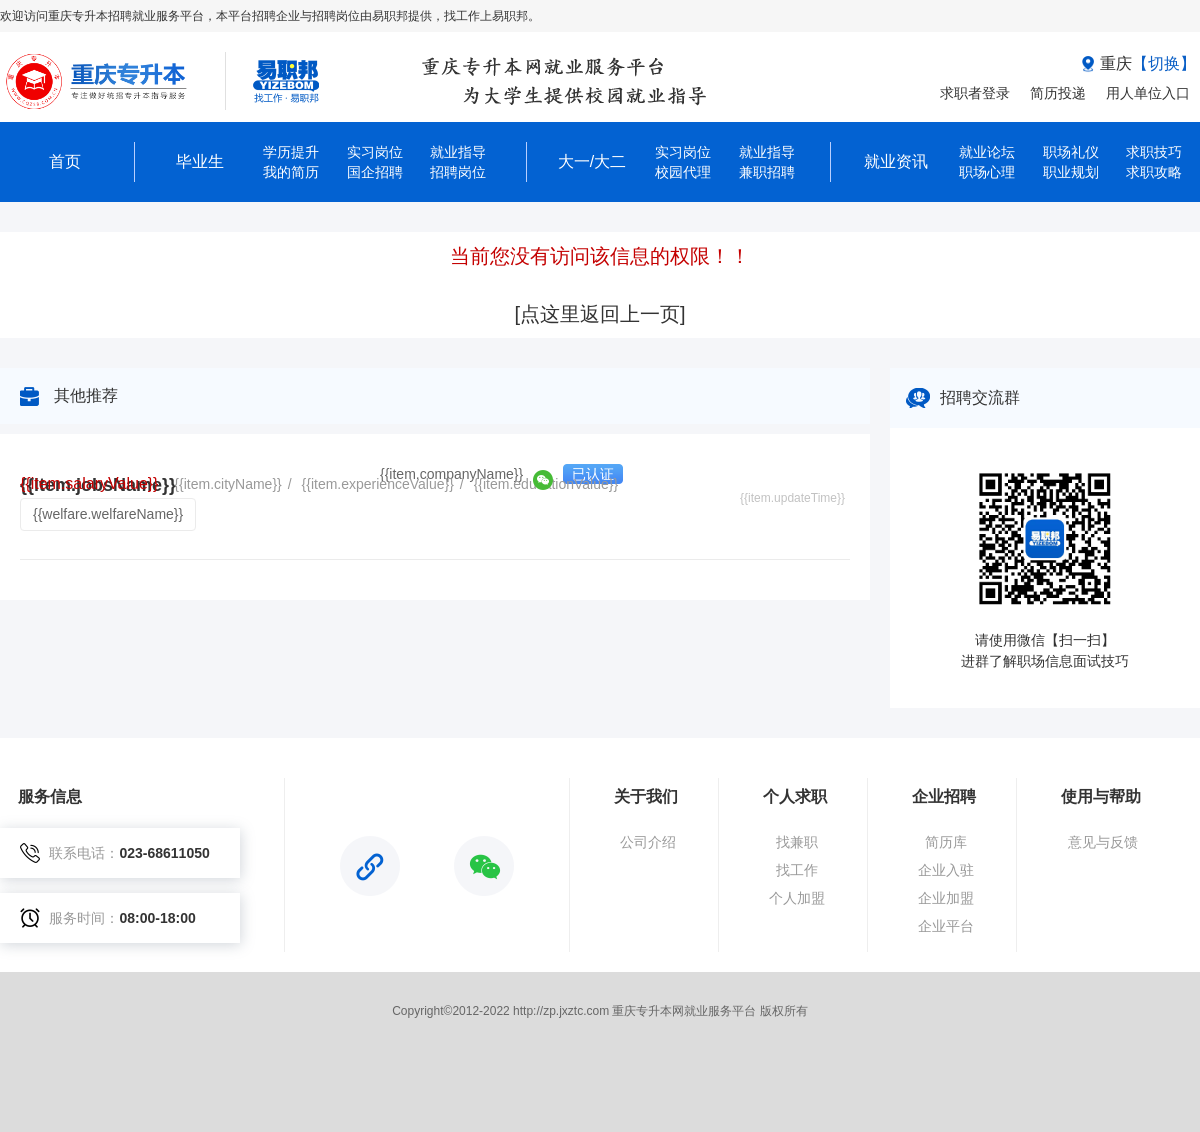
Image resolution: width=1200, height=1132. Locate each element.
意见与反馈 (1103, 842)
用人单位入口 (1148, 93)
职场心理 (987, 172)
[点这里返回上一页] (599, 314)
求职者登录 (975, 93)
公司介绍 (648, 842)
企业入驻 (946, 870)
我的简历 (291, 172)
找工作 (797, 870)
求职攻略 (1154, 172)
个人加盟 (797, 898)
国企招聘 (375, 172)
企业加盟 (946, 898)
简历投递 (1058, 93)
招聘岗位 (458, 172)
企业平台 (946, 926)
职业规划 (1071, 172)
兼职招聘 (767, 172)
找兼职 (797, 842)
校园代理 (683, 172)
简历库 (946, 842)
